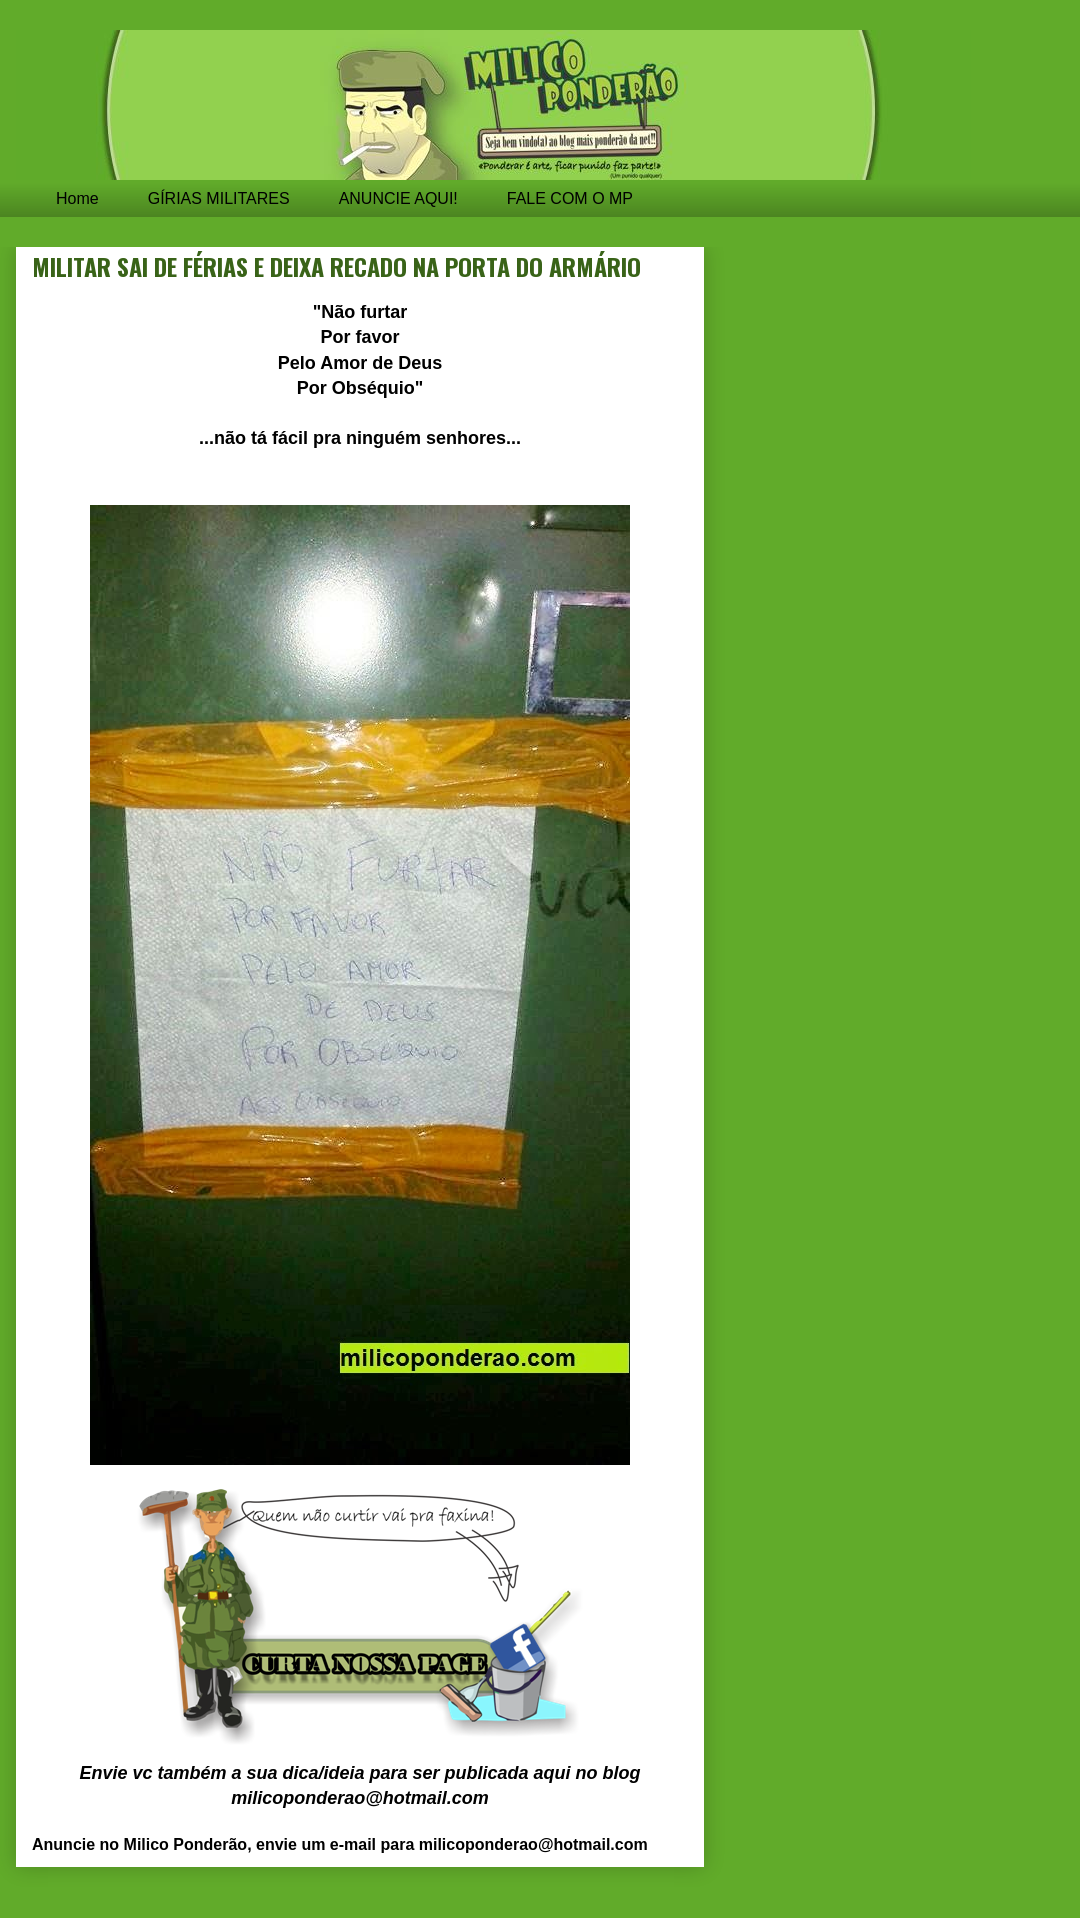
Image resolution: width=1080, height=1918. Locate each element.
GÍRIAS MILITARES (219, 198)
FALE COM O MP (570, 198)
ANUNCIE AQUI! (398, 198)
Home (77, 198)
